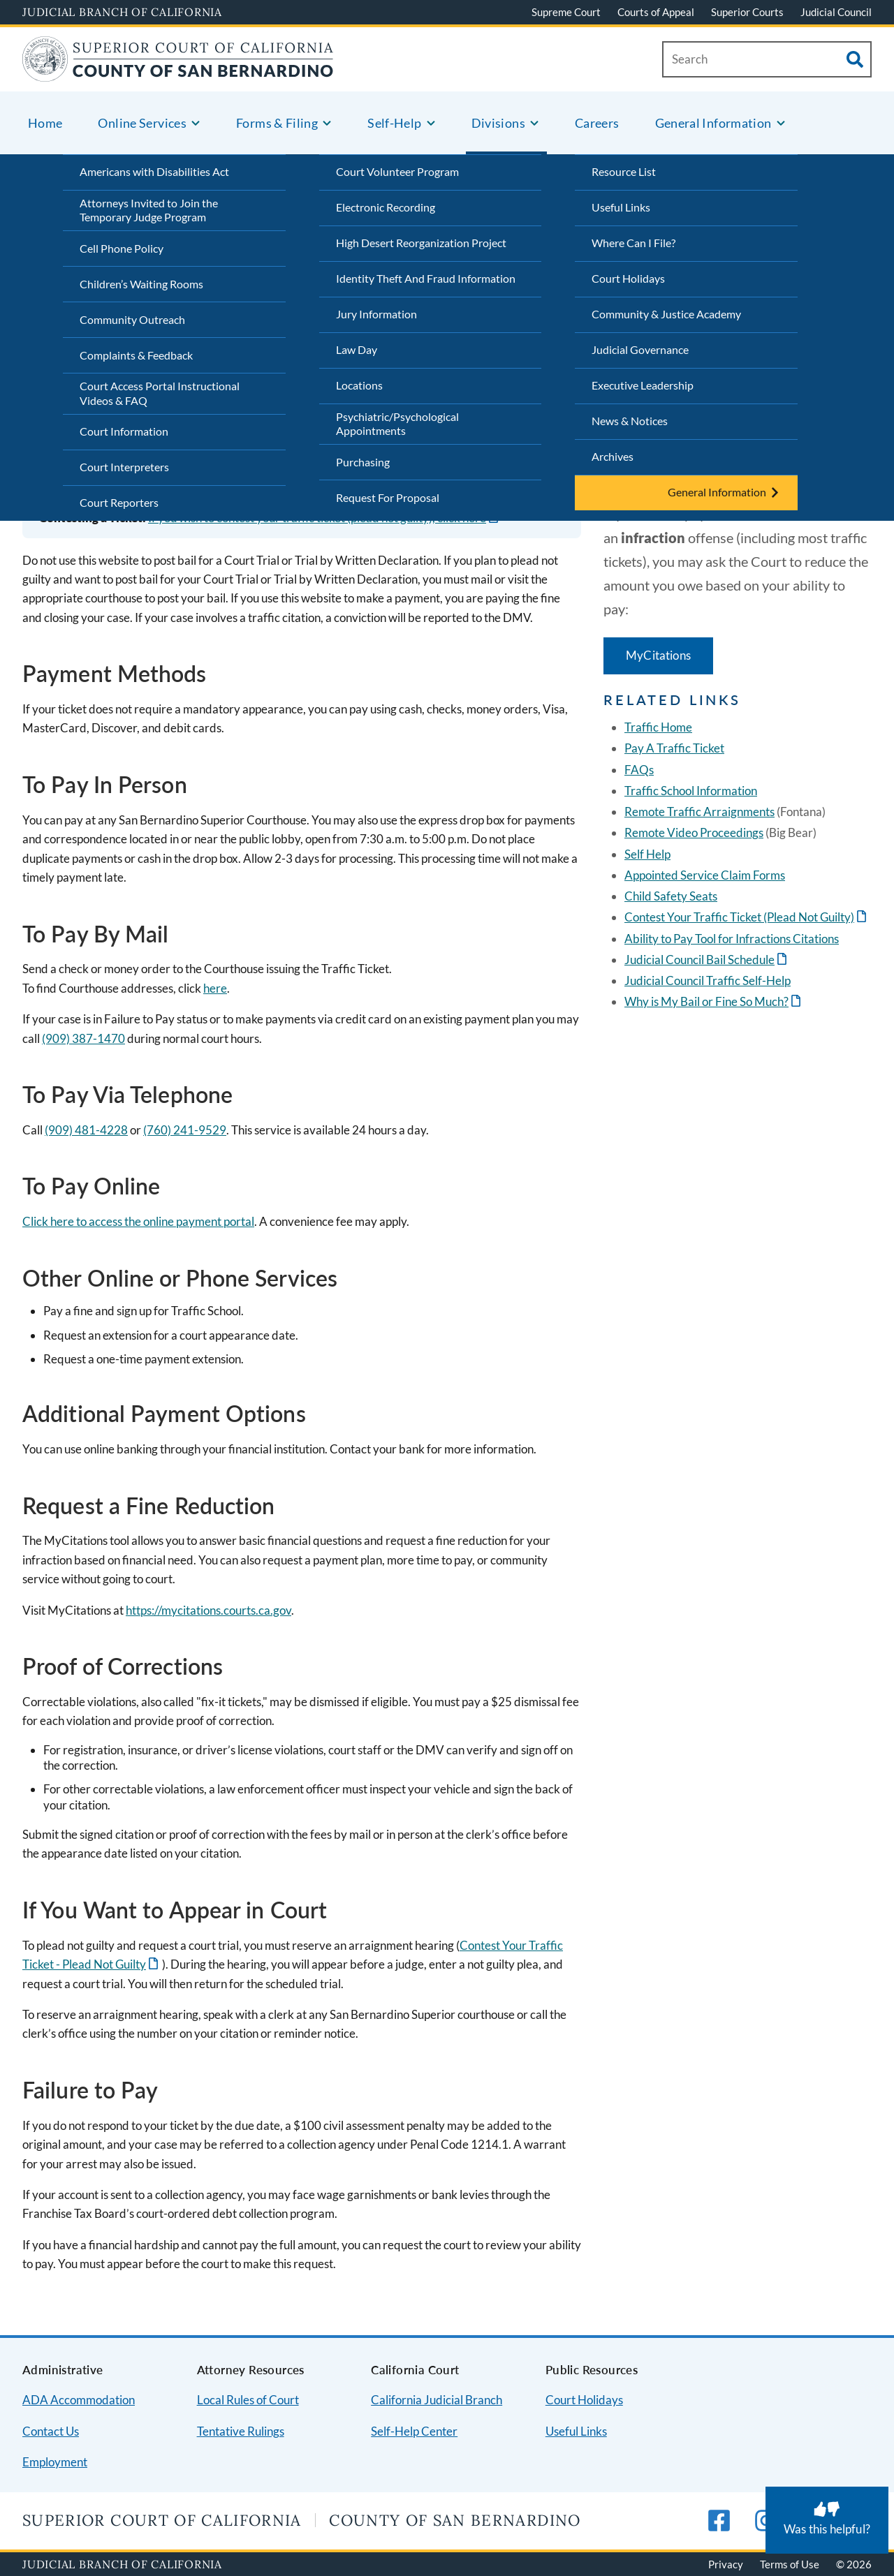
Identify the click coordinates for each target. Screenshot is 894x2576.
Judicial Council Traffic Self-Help (707, 980)
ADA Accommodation (78, 2399)
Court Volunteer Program (397, 171)
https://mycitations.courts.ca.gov (208, 1610)
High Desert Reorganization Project (421, 242)
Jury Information (376, 313)
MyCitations (658, 655)
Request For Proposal (387, 497)
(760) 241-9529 (184, 1130)
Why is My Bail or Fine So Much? (706, 1001)
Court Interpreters (124, 466)
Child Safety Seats (670, 896)
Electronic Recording (385, 207)
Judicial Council (836, 12)
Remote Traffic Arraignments (699, 811)
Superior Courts (747, 12)
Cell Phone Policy (121, 248)
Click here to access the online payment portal (138, 1221)
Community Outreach (132, 319)
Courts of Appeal (655, 12)
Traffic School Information (690, 790)
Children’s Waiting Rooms (141, 283)
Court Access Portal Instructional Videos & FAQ (160, 393)
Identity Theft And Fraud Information (425, 278)
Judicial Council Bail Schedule (699, 959)
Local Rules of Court (248, 2399)
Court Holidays (628, 278)
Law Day (356, 349)
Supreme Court (566, 12)
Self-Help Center (414, 2431)
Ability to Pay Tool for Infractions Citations (731, 938)
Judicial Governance (640, 349)
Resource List (624, 171)
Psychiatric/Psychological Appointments (397, 424)
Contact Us (50, 2431)
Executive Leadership (643, 385)
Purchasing (363, 461)
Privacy (725, 2564)
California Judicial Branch (436, 2399)
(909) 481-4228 (86, 1130)
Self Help (647, 854)
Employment (54, 2462)
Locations (359, 385)
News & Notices (630, 420)
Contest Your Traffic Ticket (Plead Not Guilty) (739, 917)
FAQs (639, 769)
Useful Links (621, 207)
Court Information (124, 431)
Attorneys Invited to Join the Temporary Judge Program (149, 210)
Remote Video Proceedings (693, 832)
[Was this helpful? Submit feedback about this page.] (826, 2520)
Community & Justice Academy (666, 313)
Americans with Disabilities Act (154, 171)
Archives (612, 456)
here (215, 988)
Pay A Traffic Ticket (674, 748)
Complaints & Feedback (136, 355)
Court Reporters (119, 502)
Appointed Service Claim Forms (704, 875)
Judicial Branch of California (122, 12)
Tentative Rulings (240, 2431)
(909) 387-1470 (83, 1038)
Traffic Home (658, 727)
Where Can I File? (633, 242)
